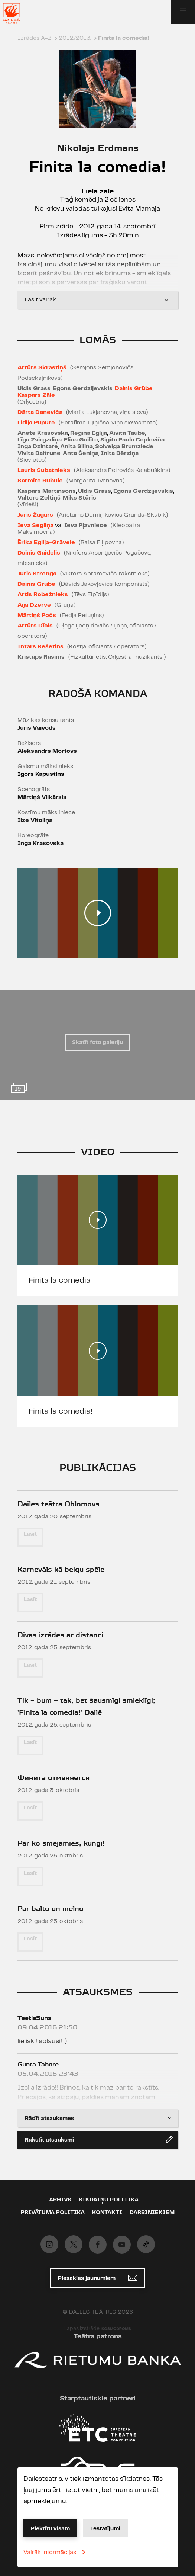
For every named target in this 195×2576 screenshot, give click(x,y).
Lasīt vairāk (97, 300)
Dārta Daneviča (39, 412)
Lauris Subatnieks (43, 470)
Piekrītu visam (50, 2528)
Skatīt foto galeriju (97, 1042)
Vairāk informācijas (55, 2552)
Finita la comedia (60, 1280)
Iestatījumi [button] (105, 2528)
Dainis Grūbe (134, 388)
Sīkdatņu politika (109, 2200)
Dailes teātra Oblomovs (58, 1504)
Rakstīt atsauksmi (99, 2139)
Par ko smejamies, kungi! (61, 1843)
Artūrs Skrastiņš (41, 367)
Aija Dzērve (34, 605)
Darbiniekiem (152, 2212)
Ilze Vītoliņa (34, 820)
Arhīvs (60, 2200)
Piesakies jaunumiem (97, 2278)
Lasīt (30, 1534)
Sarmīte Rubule (40, 481)
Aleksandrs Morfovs (47, 751)
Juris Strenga (36, 573)
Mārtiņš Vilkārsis (41, 797)
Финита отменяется (53, 1777)
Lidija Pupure (36, 422)
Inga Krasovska (40, 843)
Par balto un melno (50, 1908)
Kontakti (107, 2212)
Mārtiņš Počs (36, 615)
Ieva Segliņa (35, 525)
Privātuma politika (53, 2212)
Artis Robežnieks (42, 594)
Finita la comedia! (60, 1411)
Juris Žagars (35, 515)
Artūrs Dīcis (35, 626)
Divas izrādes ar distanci (60, 1634)
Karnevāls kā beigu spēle (60, 1569)
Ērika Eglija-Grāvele (46, 542)
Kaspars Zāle (36, 395)
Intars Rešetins (40, 646)
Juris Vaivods (36, 728)
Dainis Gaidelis (38, 553)
